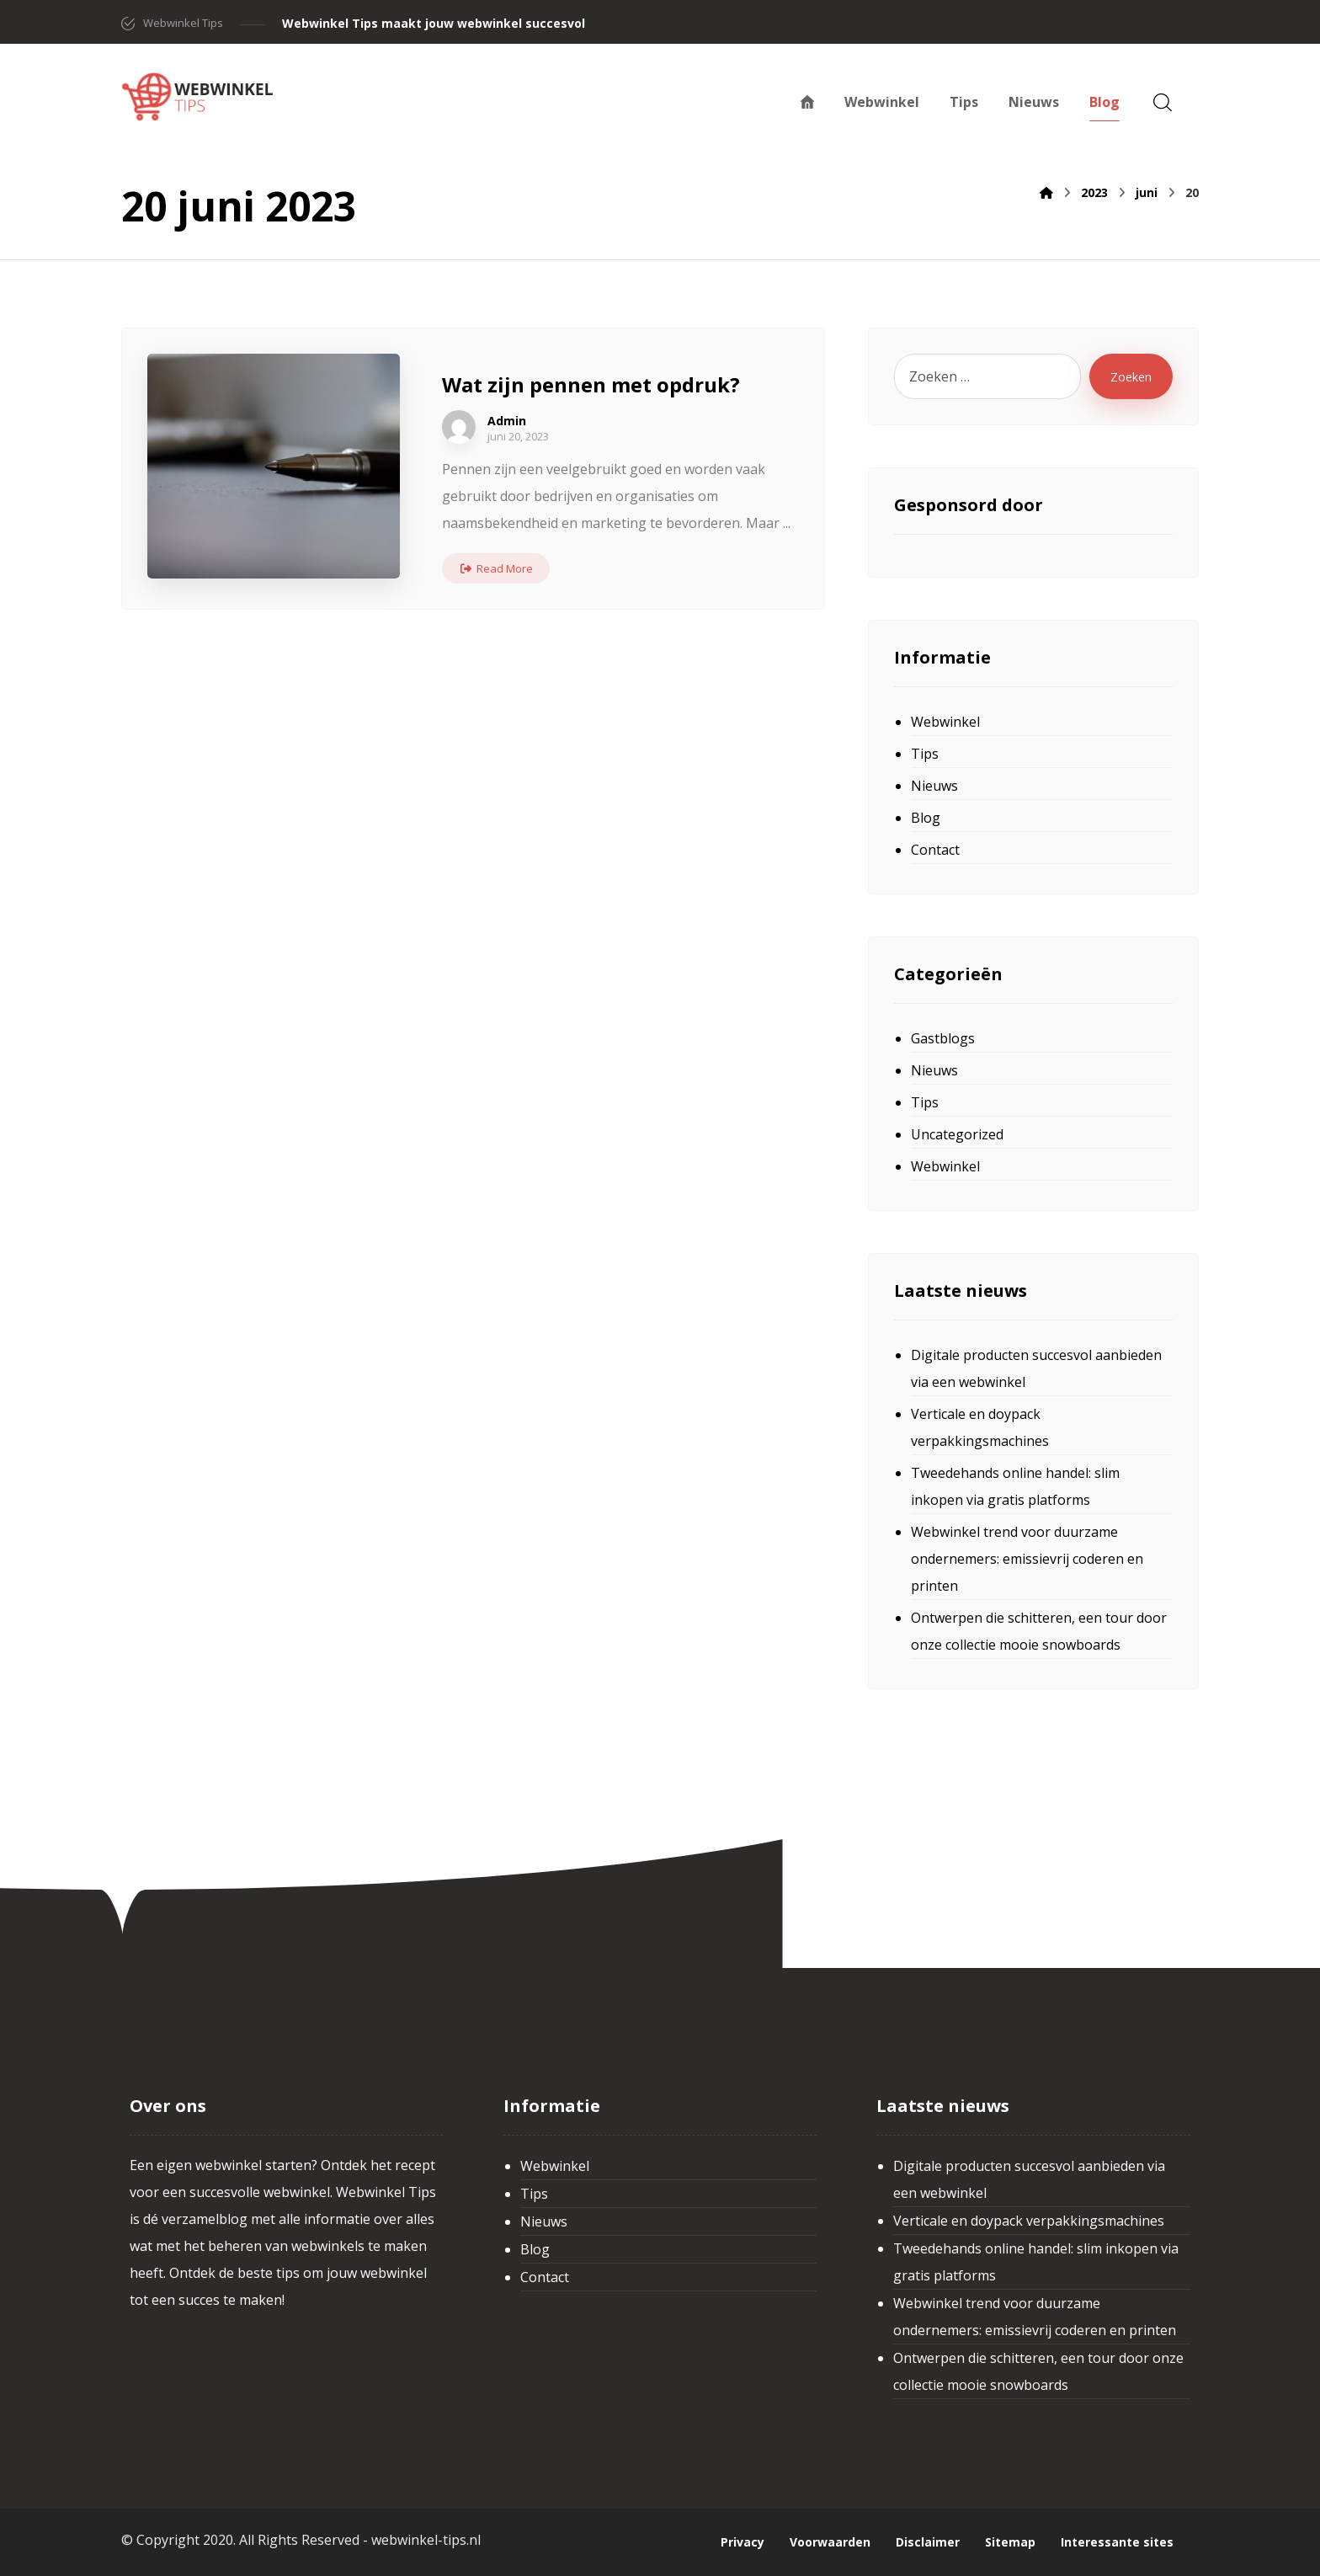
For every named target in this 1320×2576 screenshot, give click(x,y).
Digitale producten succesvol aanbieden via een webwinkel (1036, 1368)
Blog (925, 817)
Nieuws (934, 785)
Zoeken (1131, 377)
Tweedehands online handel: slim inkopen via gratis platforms (1015, 1486)
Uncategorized (957, 1134)
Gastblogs (943, 1038)
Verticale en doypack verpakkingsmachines (980, 1427)
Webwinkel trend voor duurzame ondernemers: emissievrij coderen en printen (1027, 1559)
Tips (925, 753)
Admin (506, 421)
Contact (935, 849)
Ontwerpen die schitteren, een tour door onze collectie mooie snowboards (1039, 1631)
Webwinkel (945, 721)
